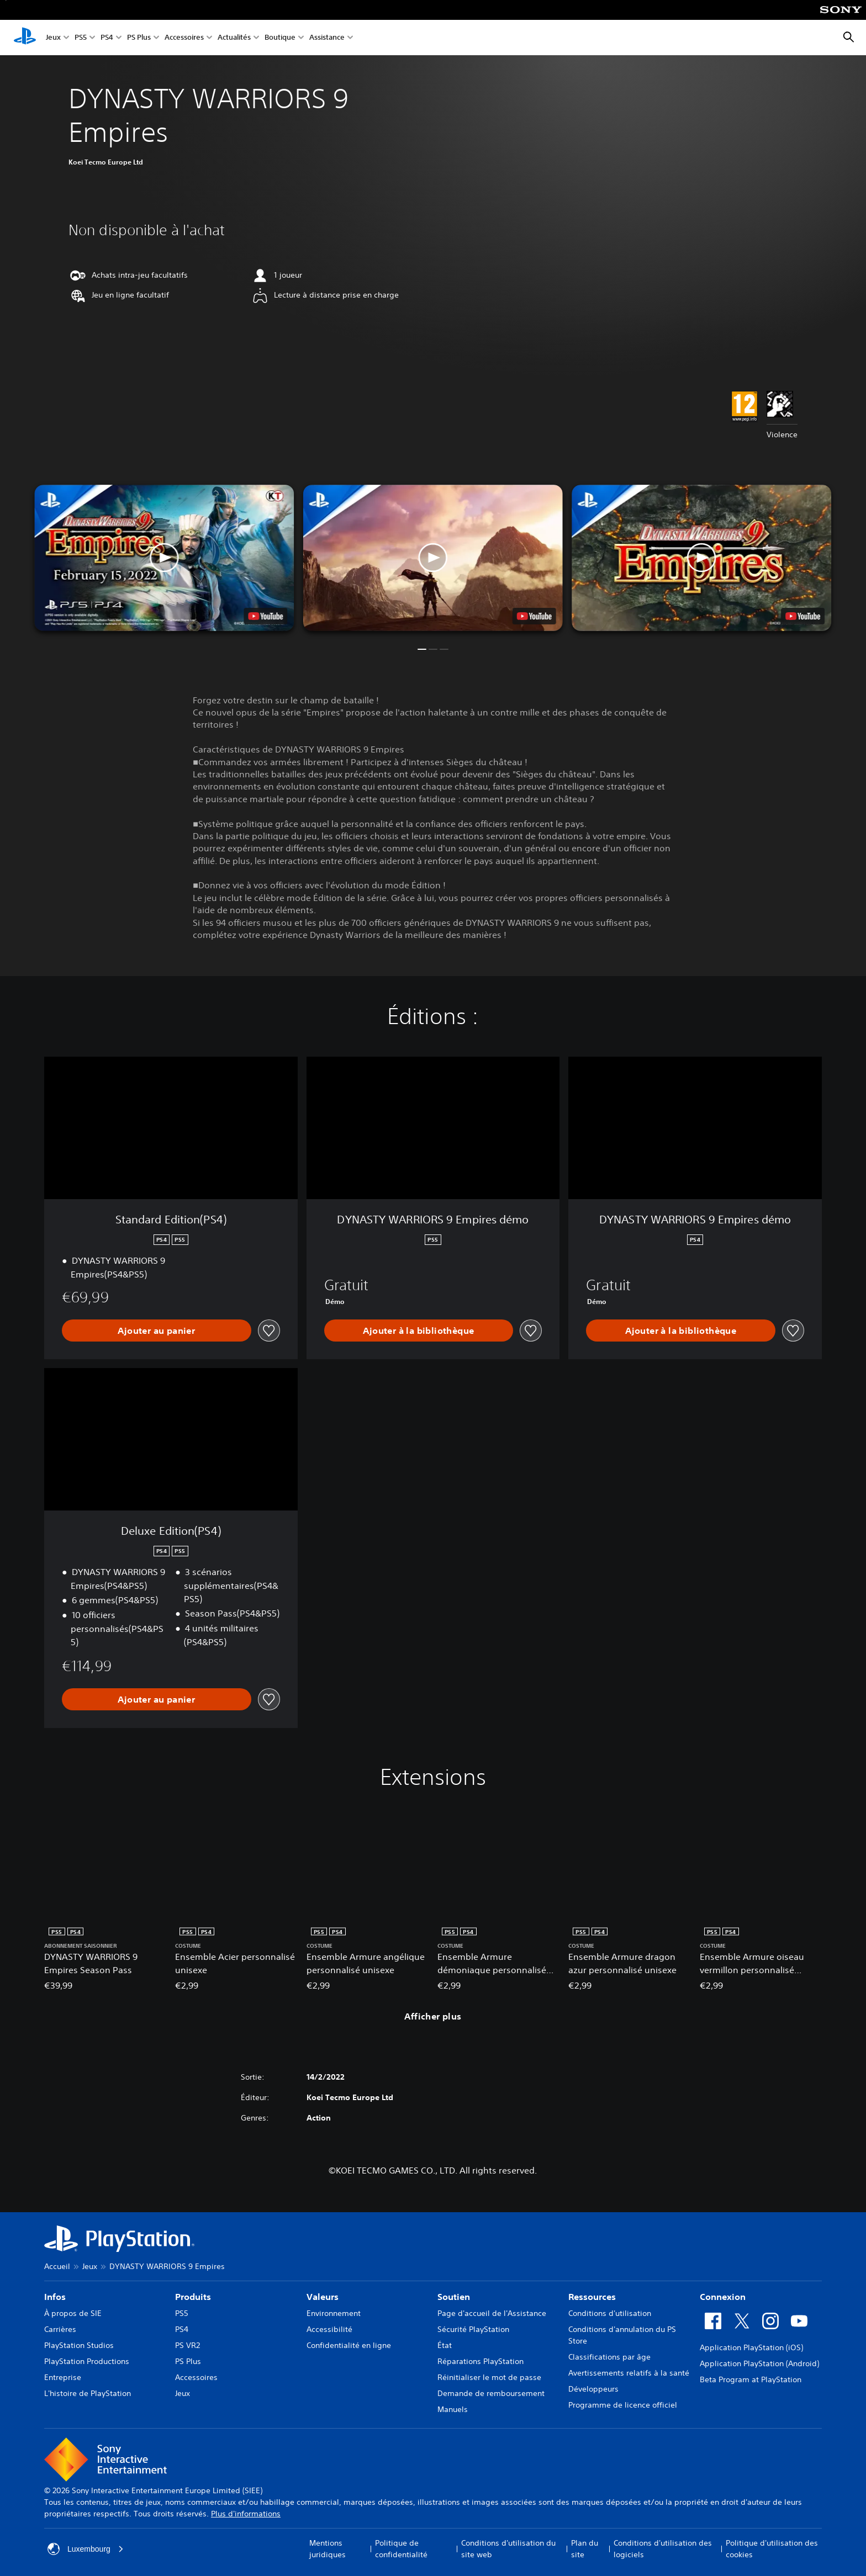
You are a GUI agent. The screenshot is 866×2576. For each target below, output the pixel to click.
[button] (433, 558)
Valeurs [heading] (323, 2296)
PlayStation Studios (79, 2345)
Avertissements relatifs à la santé (628, 2373)
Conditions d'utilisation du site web (508, 2548)
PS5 (81, 38)
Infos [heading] (55, 2296)
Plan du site (584, 2548)
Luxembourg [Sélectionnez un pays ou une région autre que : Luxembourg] (85, 2549)
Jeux (53, 38)
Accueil (57, 2266)
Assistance (327, 38)
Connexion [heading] (723, 2296)
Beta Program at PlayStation (750, 2379)
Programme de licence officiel (622, 2405)
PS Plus (139, 38)
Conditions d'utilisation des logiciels (663, 2548)
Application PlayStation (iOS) (751, 2347)
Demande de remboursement (491, 2393)
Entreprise (62, 2377)
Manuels (452, 2409)
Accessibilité (329, 2329)
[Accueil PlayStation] (25, 37)
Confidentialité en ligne (349, 2345)
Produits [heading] (193, 2296)
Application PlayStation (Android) (759, 2363)
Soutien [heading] (453, 2296)
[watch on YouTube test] (534, 616)
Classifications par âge (609, 2357)
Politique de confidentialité (401, 2548)
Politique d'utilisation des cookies (772, 2548)
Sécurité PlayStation (473, 2329)
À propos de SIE (73, 2313)
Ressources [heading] (592, 2296)
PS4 (107, 38)
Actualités (234, 38)
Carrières (60, 2329)
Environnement (334, 2313)
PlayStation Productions (86, 2361)
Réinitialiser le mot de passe (489, 2377)
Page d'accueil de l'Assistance (491, 2313)
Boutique (280, 38)
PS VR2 (187, 2345)
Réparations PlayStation (480, 2361)
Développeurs (593, 2389)
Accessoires (184, 38)
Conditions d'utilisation (609, 2313)
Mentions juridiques (327, 2548)
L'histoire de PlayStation (87, 2393)
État (444, 2345)
